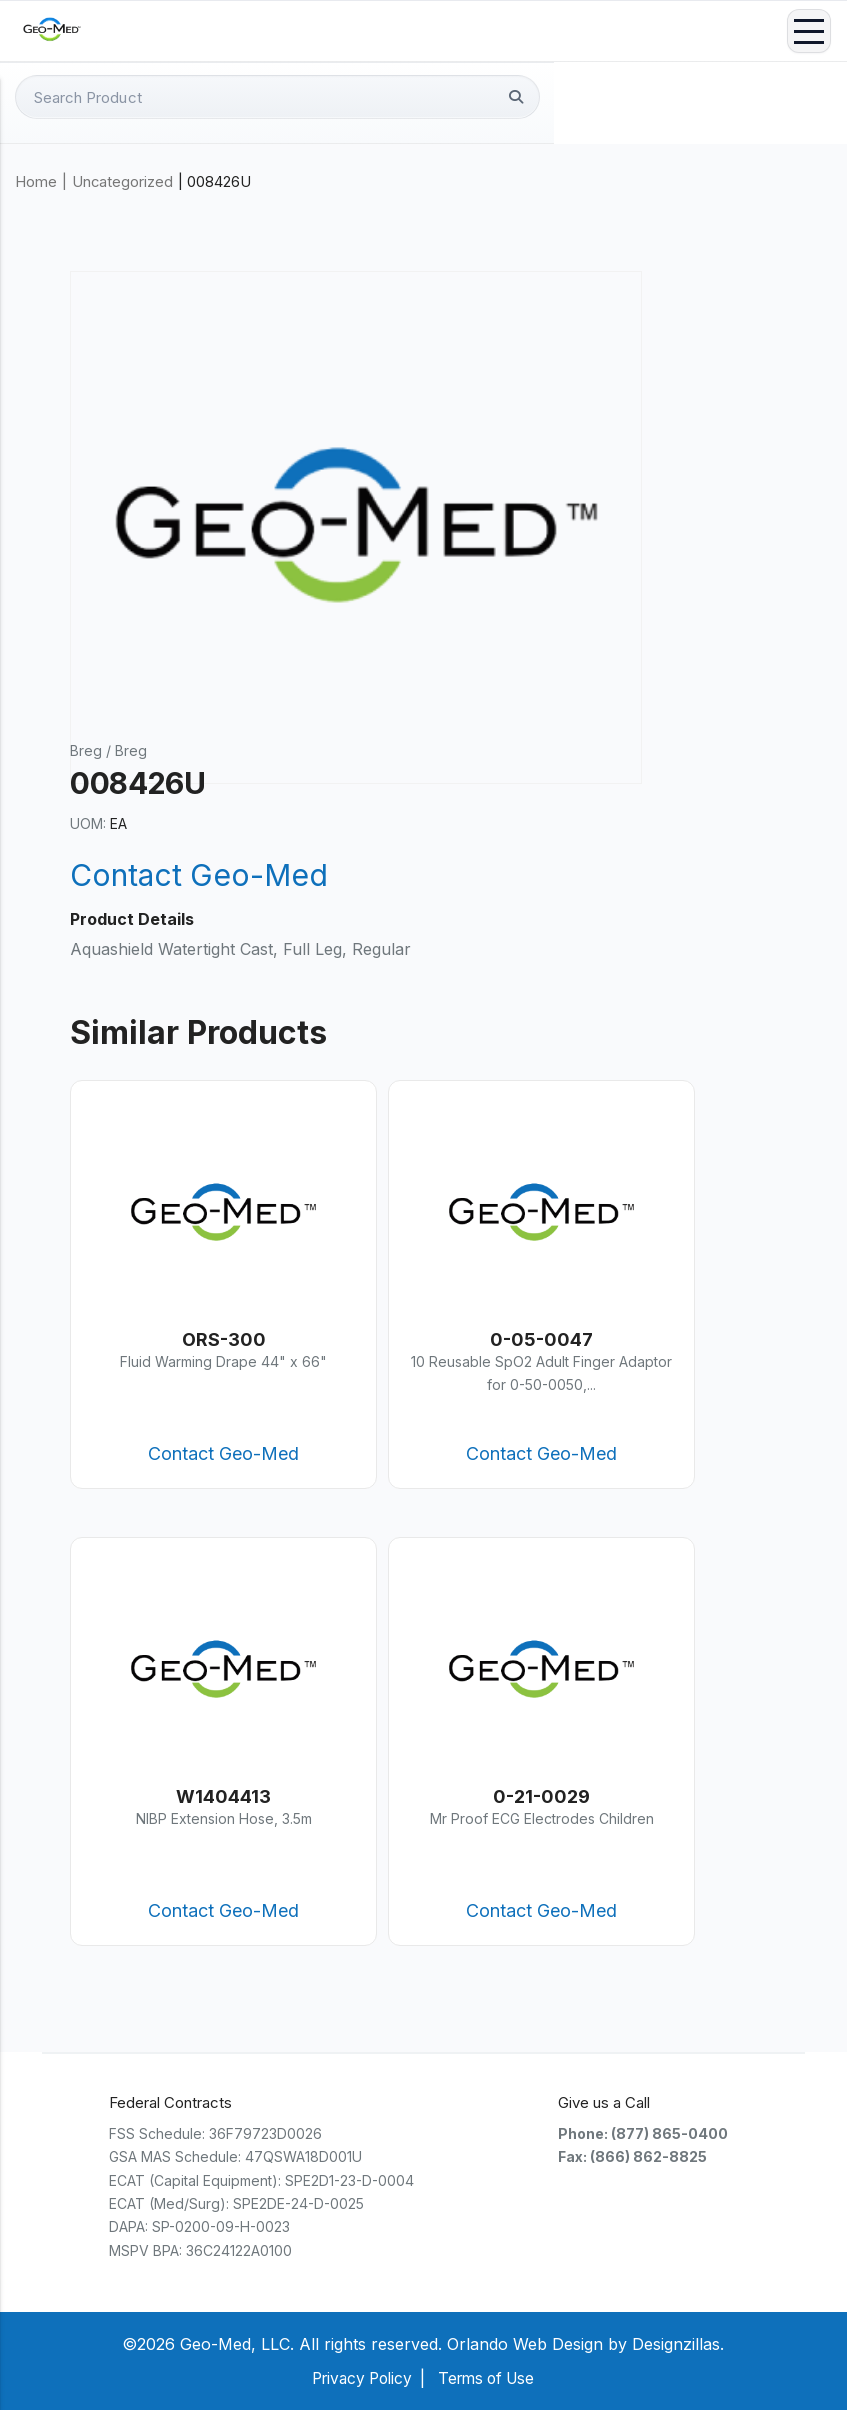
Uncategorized (122, 182)
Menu (809, 31)
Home (36, 182)
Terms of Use (490, 2378)
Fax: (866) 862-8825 (632, 2156)
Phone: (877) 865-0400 (643, 2133)
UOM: (88, 823)
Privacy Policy (358, 2378)
